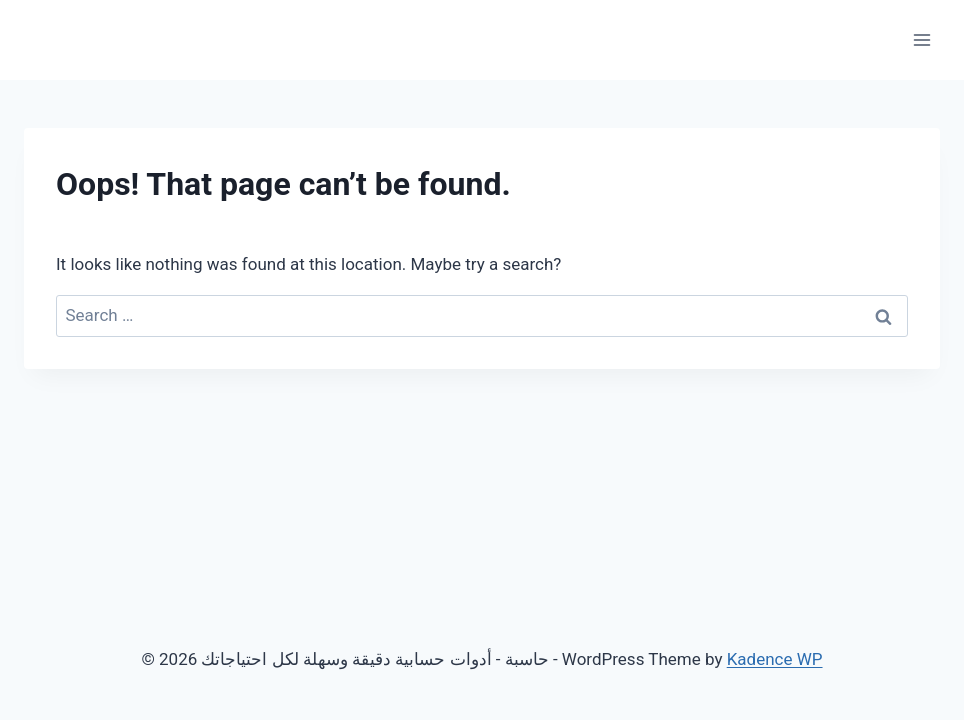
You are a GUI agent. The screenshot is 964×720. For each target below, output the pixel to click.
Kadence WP (775, 659)
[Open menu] (921, 39)
